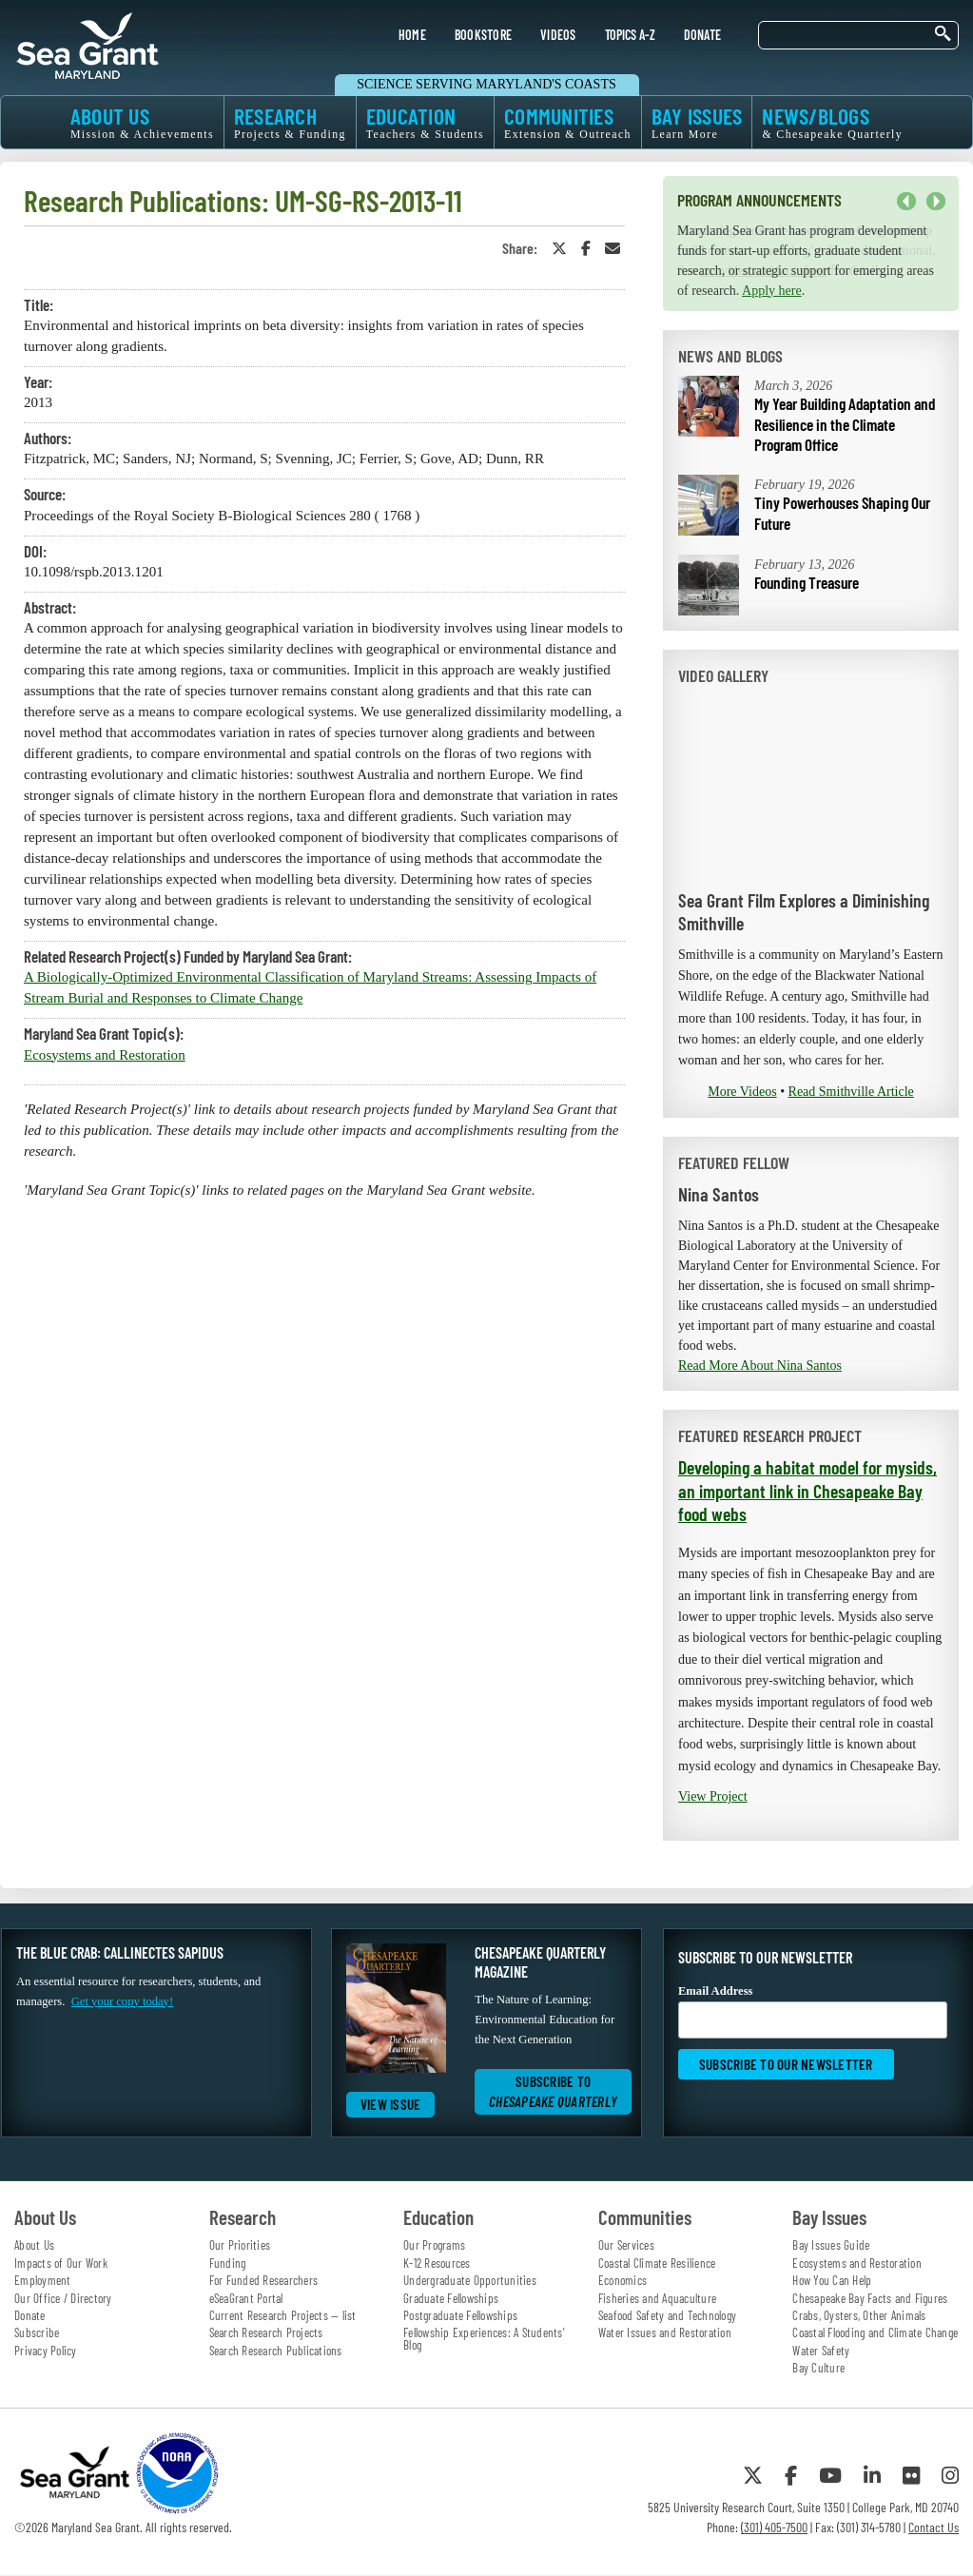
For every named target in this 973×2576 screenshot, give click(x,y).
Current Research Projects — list (283, 2315)
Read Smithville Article (851, 1091)
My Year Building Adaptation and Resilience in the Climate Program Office (844, 424)
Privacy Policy (45, 2350)
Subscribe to (553, 2091)
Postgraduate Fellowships (460, 2315)
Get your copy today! (122, 2001)
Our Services (626, 2245)
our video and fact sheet (763, 270)
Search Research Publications (275, 2350)
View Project (713, 1796)
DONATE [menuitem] (703, 35)
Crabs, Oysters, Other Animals (858, 2315)
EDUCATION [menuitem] (425, 122)
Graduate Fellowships (450, 2298)
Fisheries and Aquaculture (657, 2298)
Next (935, 201)
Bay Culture (818, 2367)
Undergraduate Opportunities (469, 2280)
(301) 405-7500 (774, 2527)
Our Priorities (240, 2245)
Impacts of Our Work (60, 2263)
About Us (34, 2245)
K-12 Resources (437, 2263)
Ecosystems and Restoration (104, 1055)
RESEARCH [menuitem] (290, 122)
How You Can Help (831, 2280)
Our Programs (434, 2245)
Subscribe (36, 2332)
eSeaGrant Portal (246, 2298)
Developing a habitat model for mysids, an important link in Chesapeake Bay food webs (807, 1490)
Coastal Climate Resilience (657, 2263)
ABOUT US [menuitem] (142, 122)
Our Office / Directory (63, 2298)
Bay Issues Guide (830, 2245)
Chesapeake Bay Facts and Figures (869, 2298)
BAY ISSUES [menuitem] (697, 122)
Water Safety (820, 2350)
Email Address (812, 2011)
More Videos (742, 1091)
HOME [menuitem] (412, 35)
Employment (42, 2280)
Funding (227, 2263)
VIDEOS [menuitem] (558, 35)
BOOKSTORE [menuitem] (483, 35)
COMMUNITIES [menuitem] (568, 122)
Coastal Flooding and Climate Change (875, 2332)
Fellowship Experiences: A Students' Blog (484, 2338)
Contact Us (933, 2527)
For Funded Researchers (264, 2280)
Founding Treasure (806, 582)
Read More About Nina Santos (760, 1365)
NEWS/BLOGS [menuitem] (832, 122)
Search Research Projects (266, 2332)
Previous (906, 201)
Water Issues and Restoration (664, 2332)
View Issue (390, 2104)
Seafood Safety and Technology (667, 2315)
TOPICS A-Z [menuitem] (630, 35)
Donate (30, 2315)
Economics (622, 2280)
